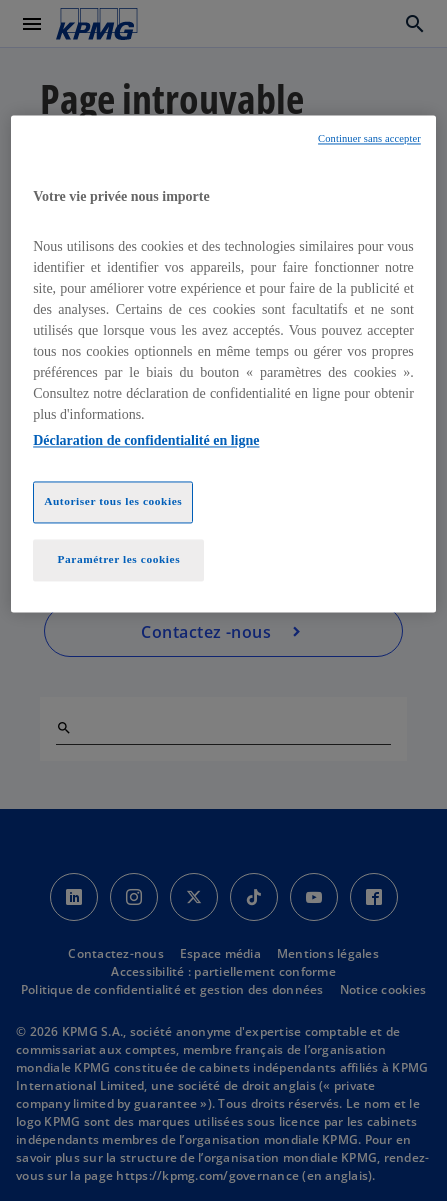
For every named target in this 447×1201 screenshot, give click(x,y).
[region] (223, 364)
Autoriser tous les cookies (113, 501)
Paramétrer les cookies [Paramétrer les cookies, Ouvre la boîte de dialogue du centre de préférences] (118, 559)
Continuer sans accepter (369, 139)
